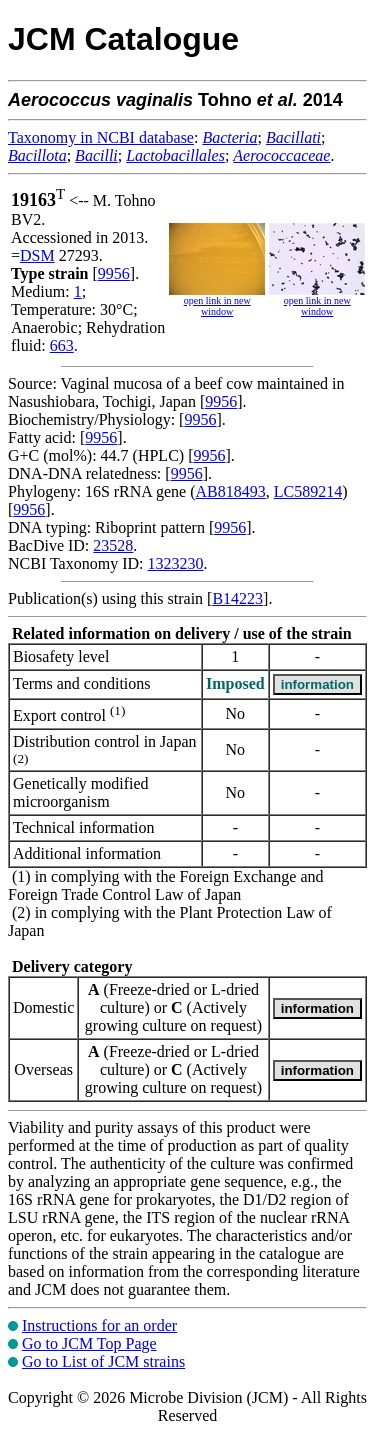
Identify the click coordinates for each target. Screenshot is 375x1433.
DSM (37, 255)
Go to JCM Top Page (89, 1343)
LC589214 (308, 491)
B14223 (237, 598)
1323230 (175, 563)
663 (62, 345)
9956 (114, 273)
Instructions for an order (99, 1325)
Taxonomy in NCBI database (101, 137)
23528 (113, 545)
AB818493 (231, 491)
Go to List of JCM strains (103, 1361)
